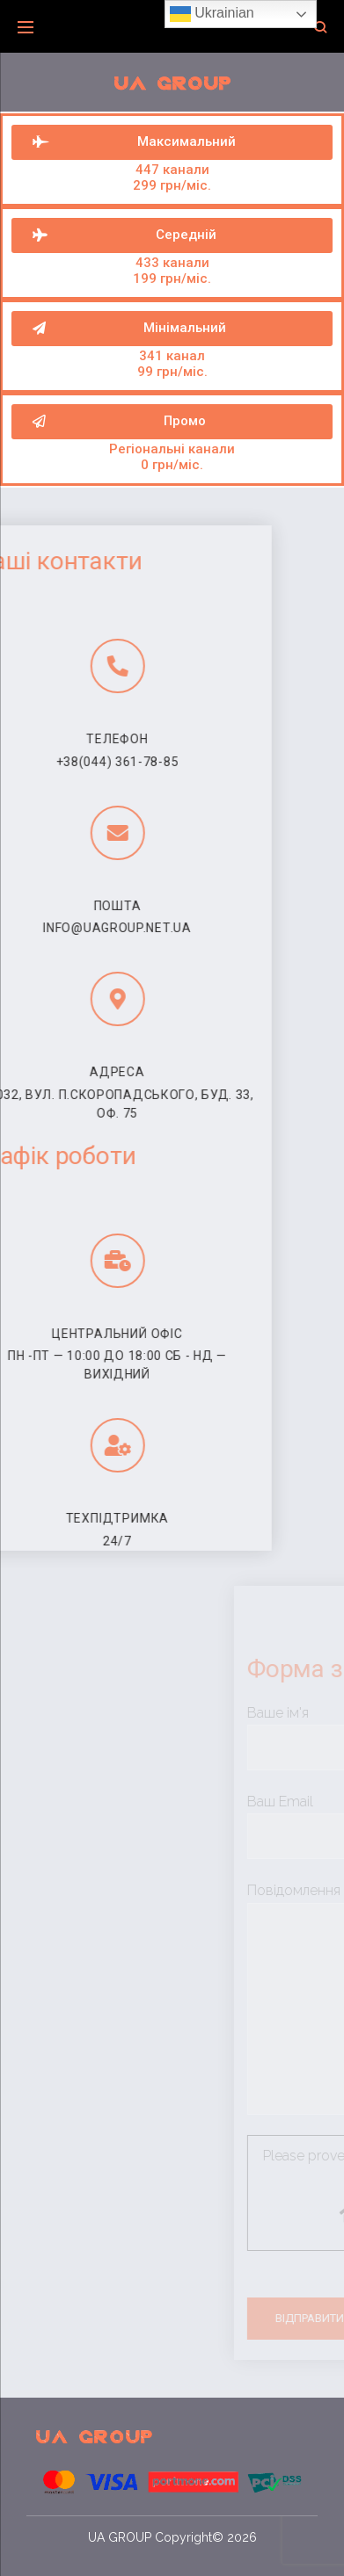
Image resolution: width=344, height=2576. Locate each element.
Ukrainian (212, 14)
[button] (172, 421)
